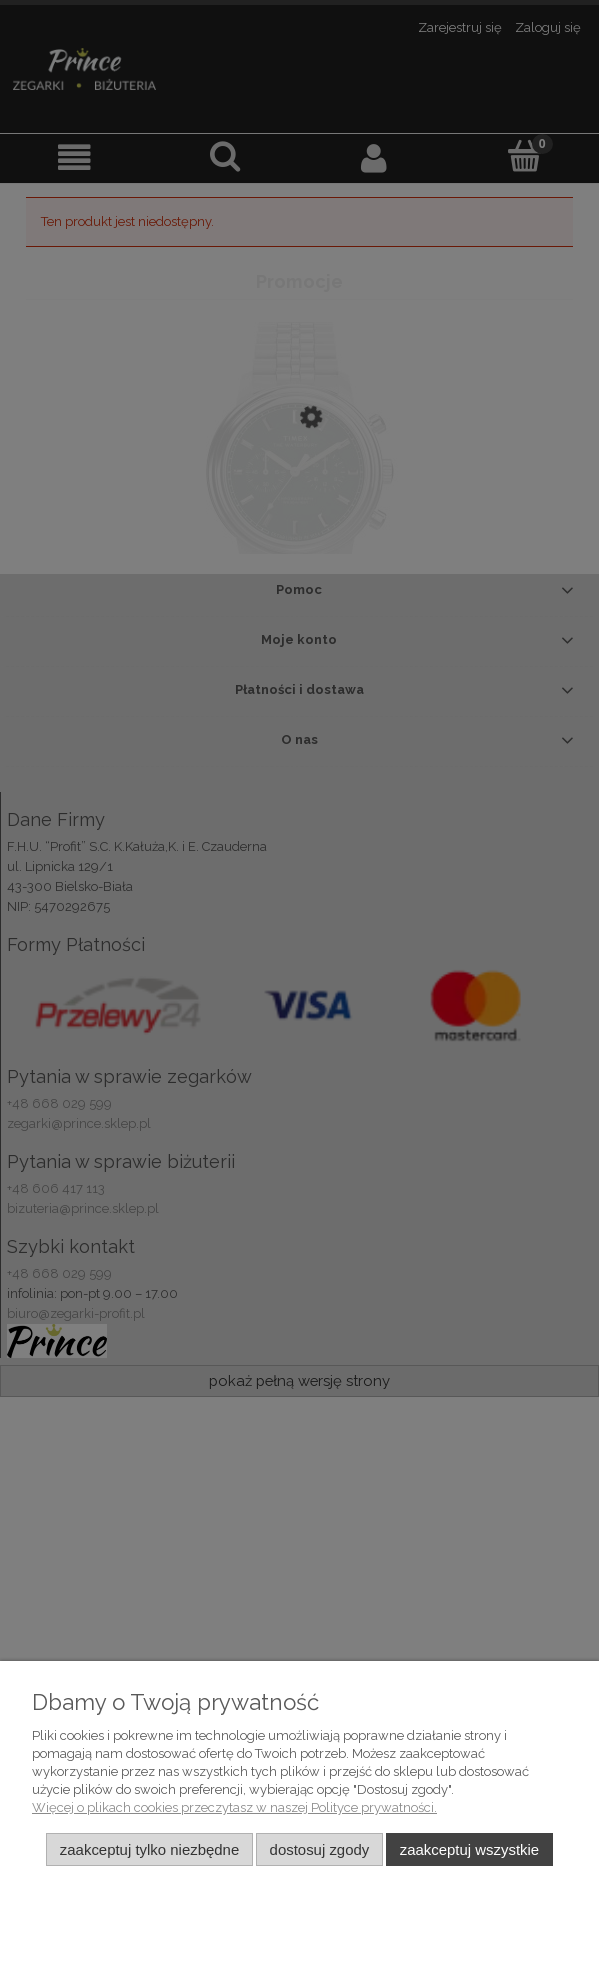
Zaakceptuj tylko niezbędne (149, 1849)
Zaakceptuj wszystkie (469, 1849)
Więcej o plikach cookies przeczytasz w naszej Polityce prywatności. (234, 1807)
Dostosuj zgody (320, 1849)
